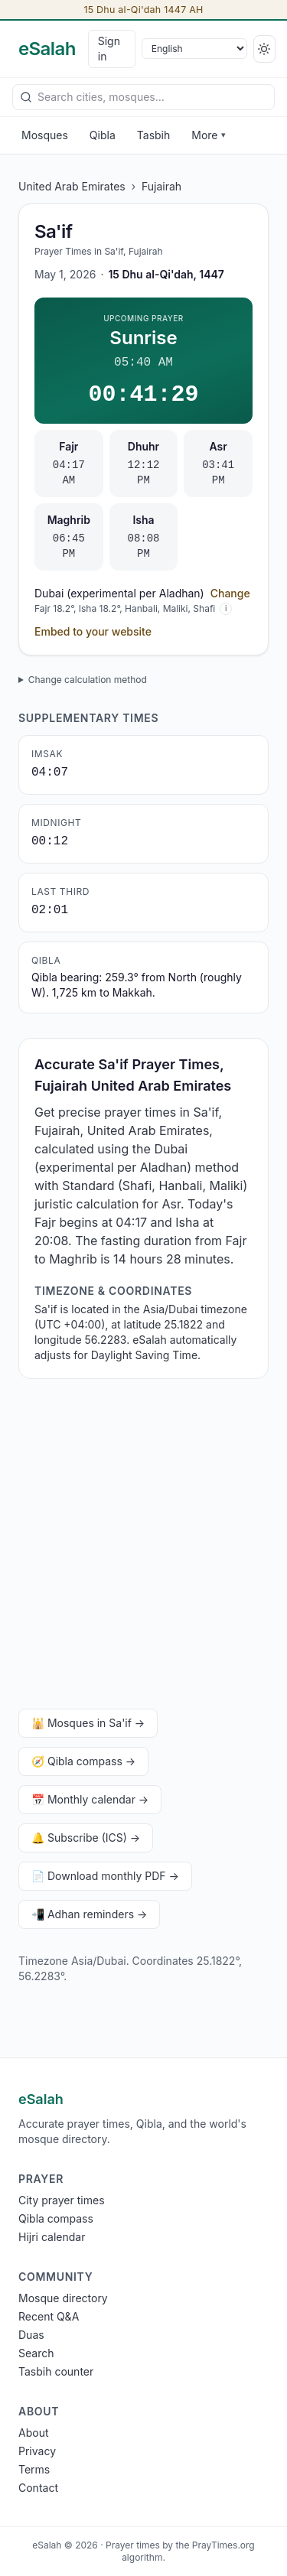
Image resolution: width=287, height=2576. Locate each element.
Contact (38, 2487)
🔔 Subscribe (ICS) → (85, 1837)
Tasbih (154, 134)
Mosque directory (63, 2297)
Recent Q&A (48, 2316)
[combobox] (143, 97)
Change (230, 593)
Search (36, 2353)
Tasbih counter (55, 2371)
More (208, 134)
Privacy (37, 2450)
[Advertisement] (143, 1546)
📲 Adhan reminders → (89, 1914)
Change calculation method (87, 679)
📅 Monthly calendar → (89, 1799)
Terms (34, 2469)
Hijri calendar (51, 2236)
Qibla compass (55, 2218)
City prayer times (61, 2200)
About (33, 2432)
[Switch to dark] (264, 49)
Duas (31, 2334)
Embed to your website (93, 631)
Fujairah (161, 186)
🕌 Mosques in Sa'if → (88, 1722)
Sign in (109, 48)
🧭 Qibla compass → (83, 1761)
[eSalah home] (47, 49)
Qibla (103, 134)
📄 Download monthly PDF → (105, 1875)
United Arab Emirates (72, 186)
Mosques (44, 134)
